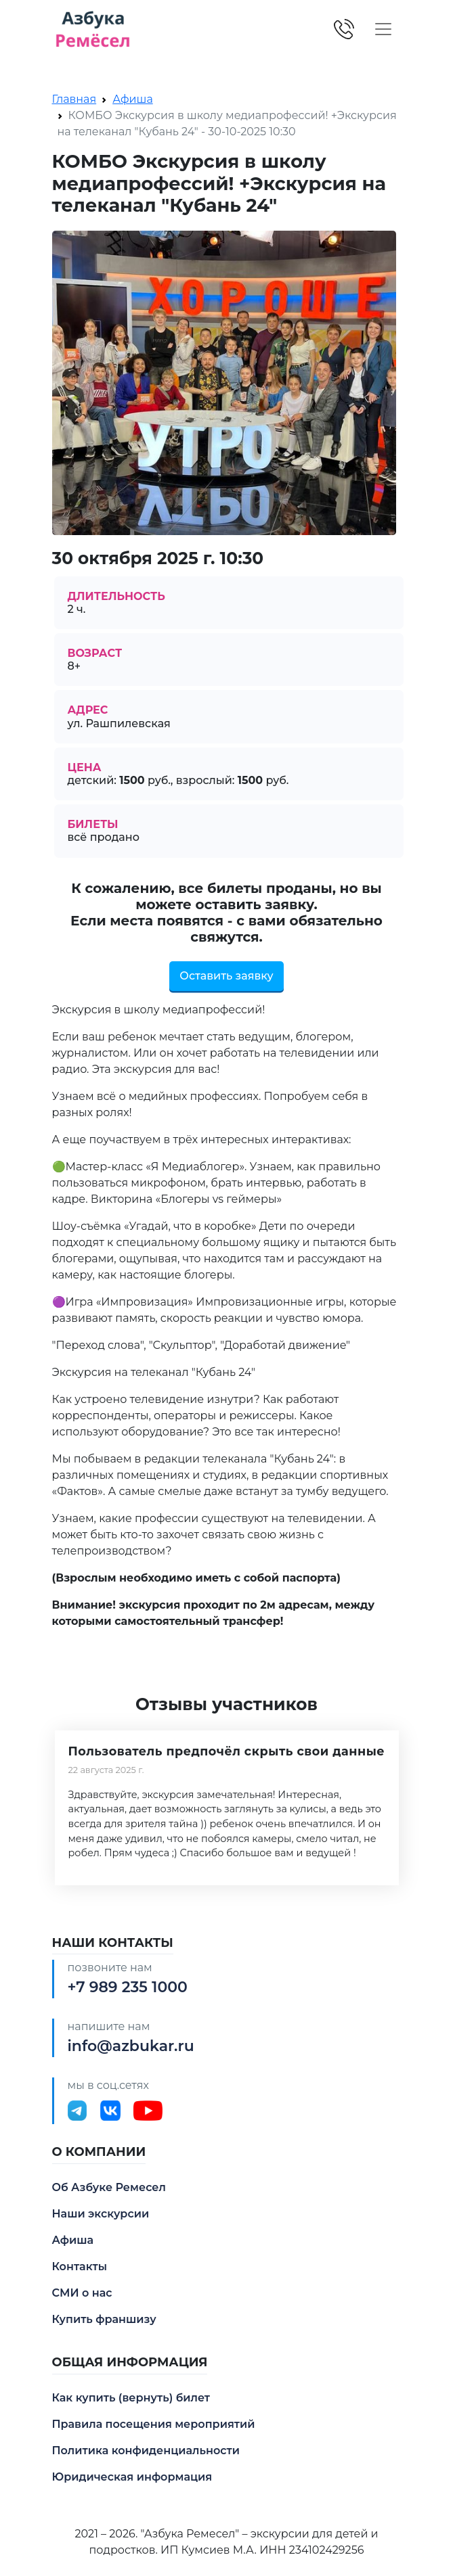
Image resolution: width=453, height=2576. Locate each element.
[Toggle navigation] (383, 29)
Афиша (132, 99)
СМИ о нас (82, 2292)
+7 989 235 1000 (128, 1987)
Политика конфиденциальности (146, 2450)
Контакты (80, 2266)
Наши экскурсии (101, 2213)
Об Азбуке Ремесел (109, 2187)
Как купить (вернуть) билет (131, 2397)
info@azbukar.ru (131, 2046)
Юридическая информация (132, 2476)
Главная (74, 99)
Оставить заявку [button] (226, 975)
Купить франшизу (104, 2319)
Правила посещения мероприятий (153, 2424)
